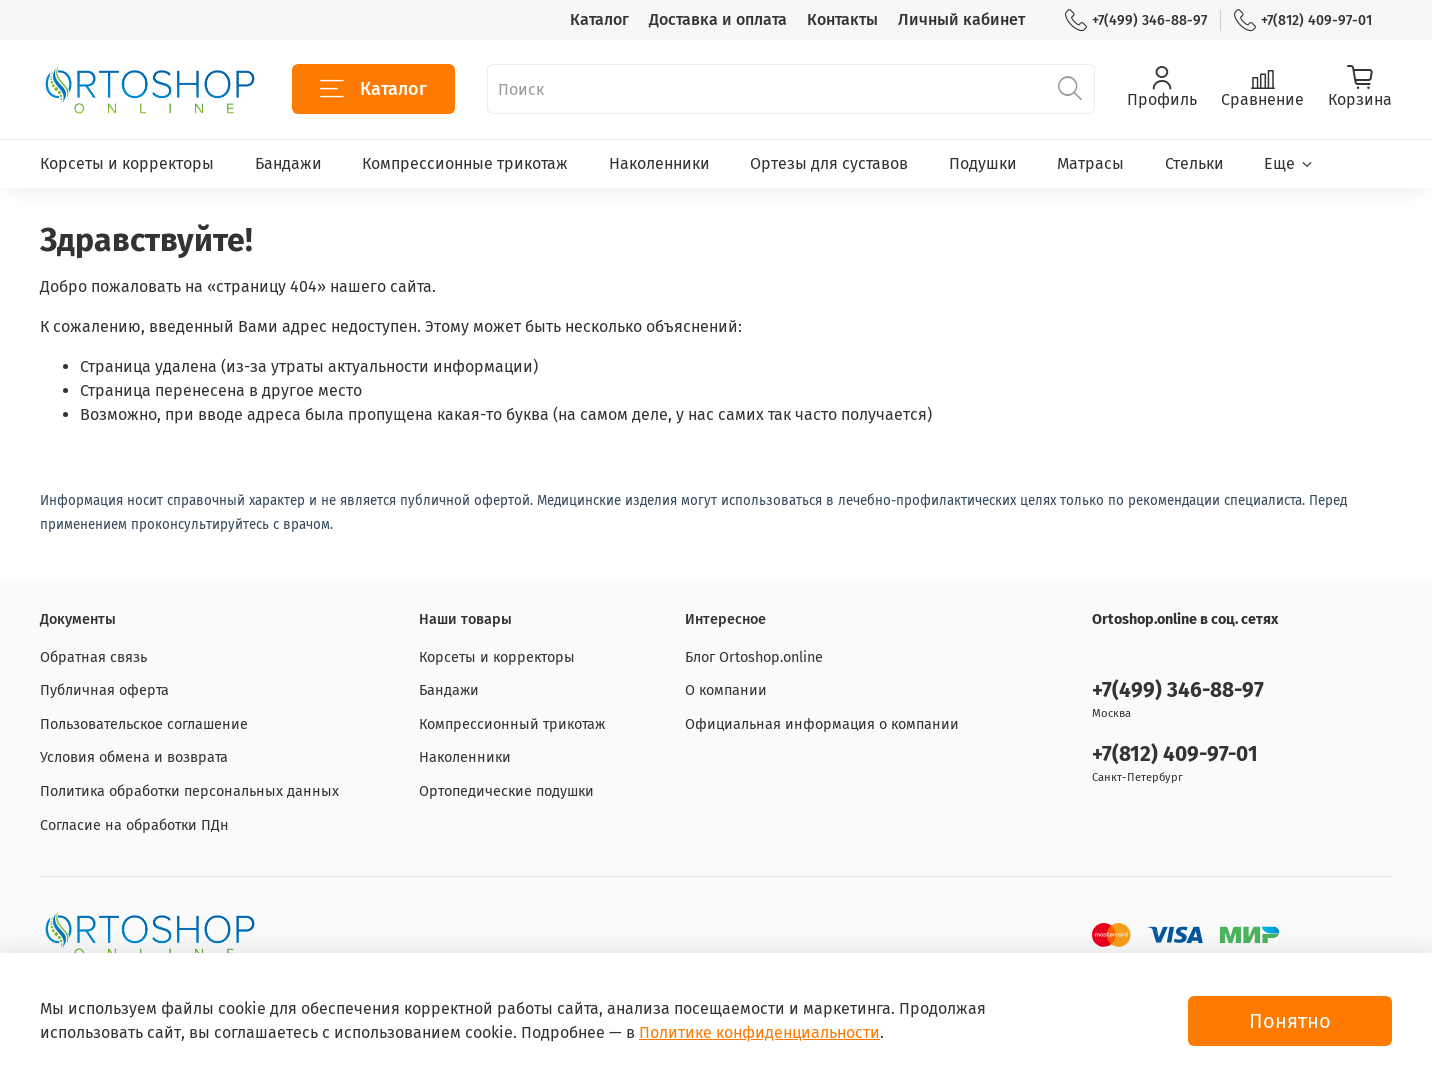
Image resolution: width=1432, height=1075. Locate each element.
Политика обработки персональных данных (189, 791)
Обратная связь (93, 657)
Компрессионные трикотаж (465, 163)
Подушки (983, 163)
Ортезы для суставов (829, 163)
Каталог (599, 19)
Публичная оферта (104, 690)
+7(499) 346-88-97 (1136, 20)
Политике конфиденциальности (759, 1032)
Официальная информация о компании (822, 724)
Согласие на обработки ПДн (134, 825)
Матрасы (1090, 163)
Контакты (842, 19)
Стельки (1194, 163)
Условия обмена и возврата (134, 757)
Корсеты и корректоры (127, 163)
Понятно (1290, 1021)
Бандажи (288, 163)
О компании (726, 690)
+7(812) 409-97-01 (1303, 20)
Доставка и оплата (718, 19)
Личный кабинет (961, 19)
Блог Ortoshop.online (754, 657)
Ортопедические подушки (506, 791)
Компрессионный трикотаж (512, 724)
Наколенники (659, 163)
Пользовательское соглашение (144, 724)
